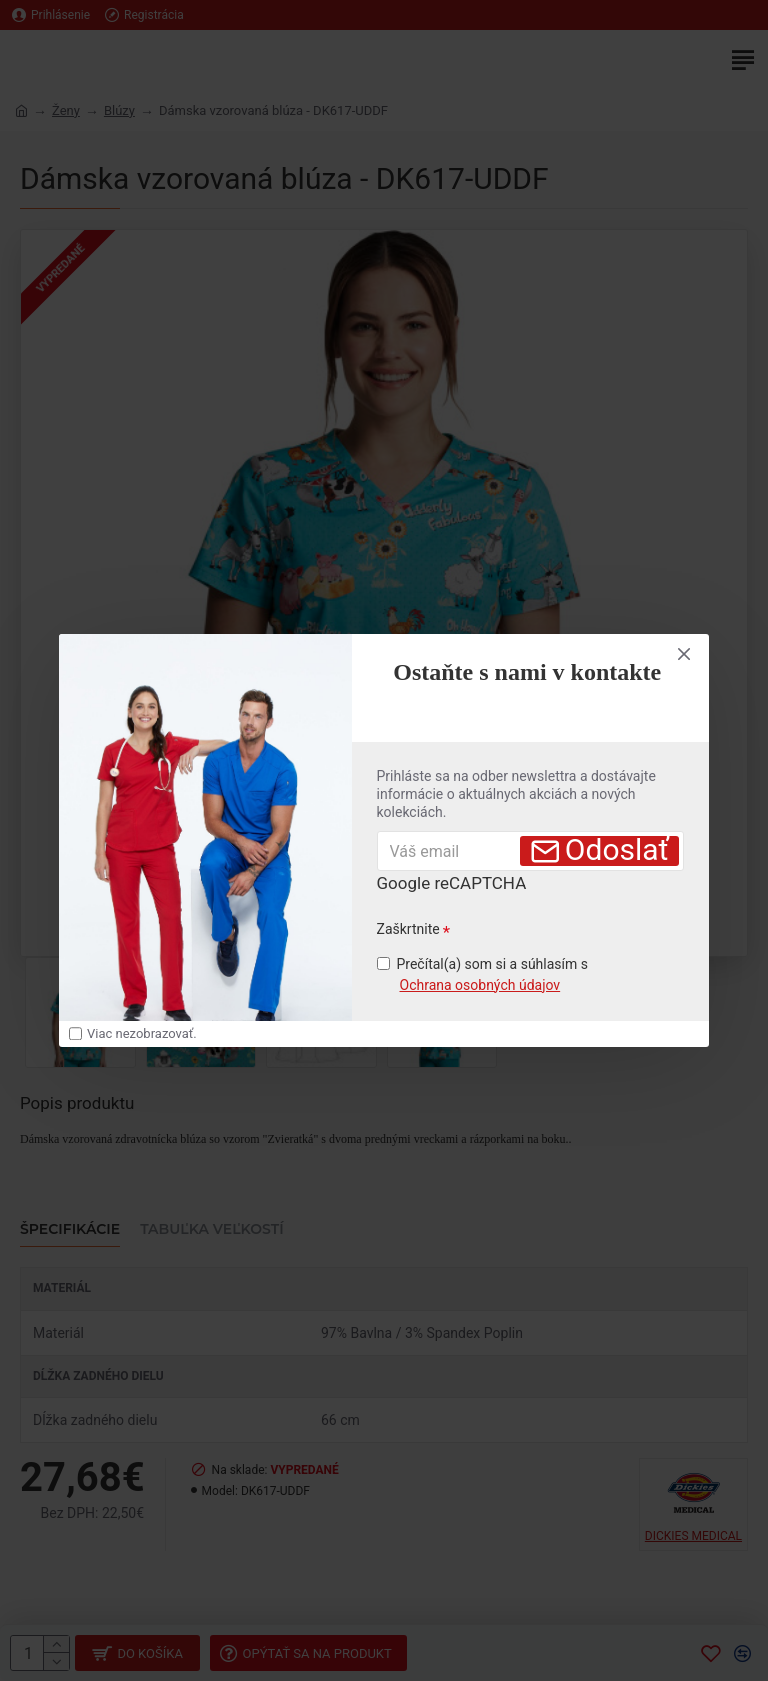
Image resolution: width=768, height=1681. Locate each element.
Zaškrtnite (408, 929)
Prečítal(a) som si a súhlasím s (483, 976)
